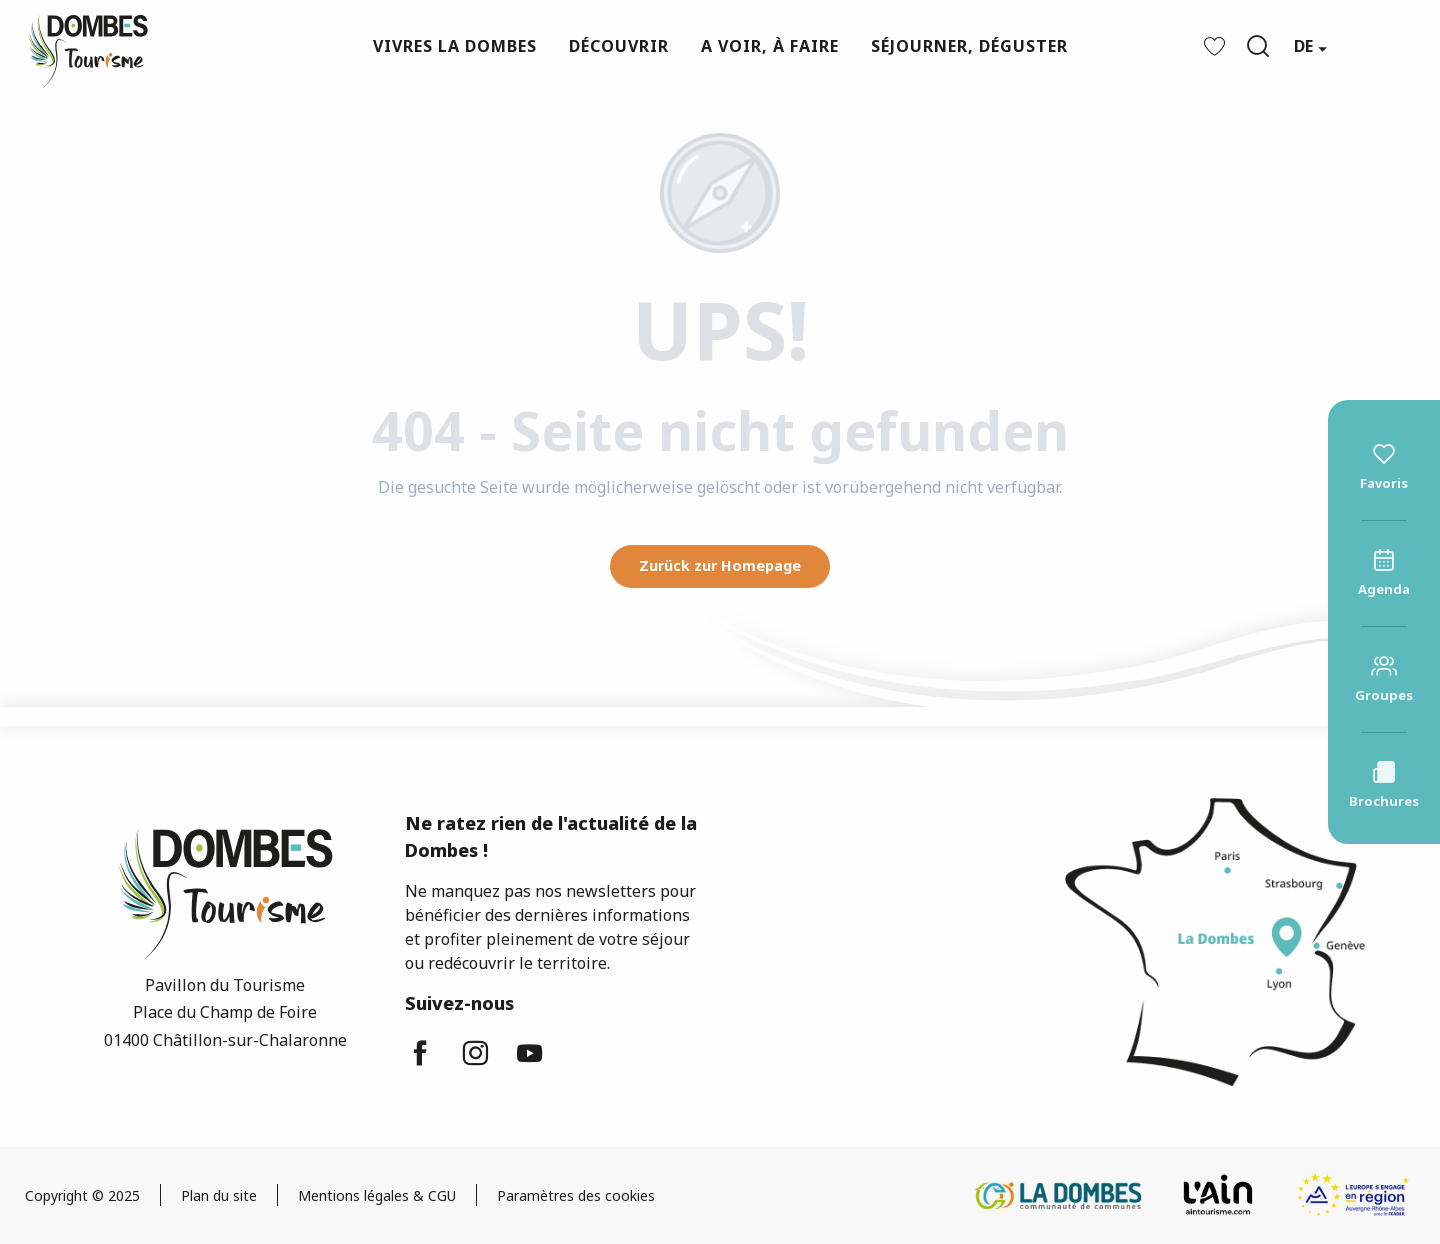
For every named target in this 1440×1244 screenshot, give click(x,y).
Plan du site (219, 1195)
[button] (1258, 46)
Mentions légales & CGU (377, 1195)
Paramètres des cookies (576, 1195)
